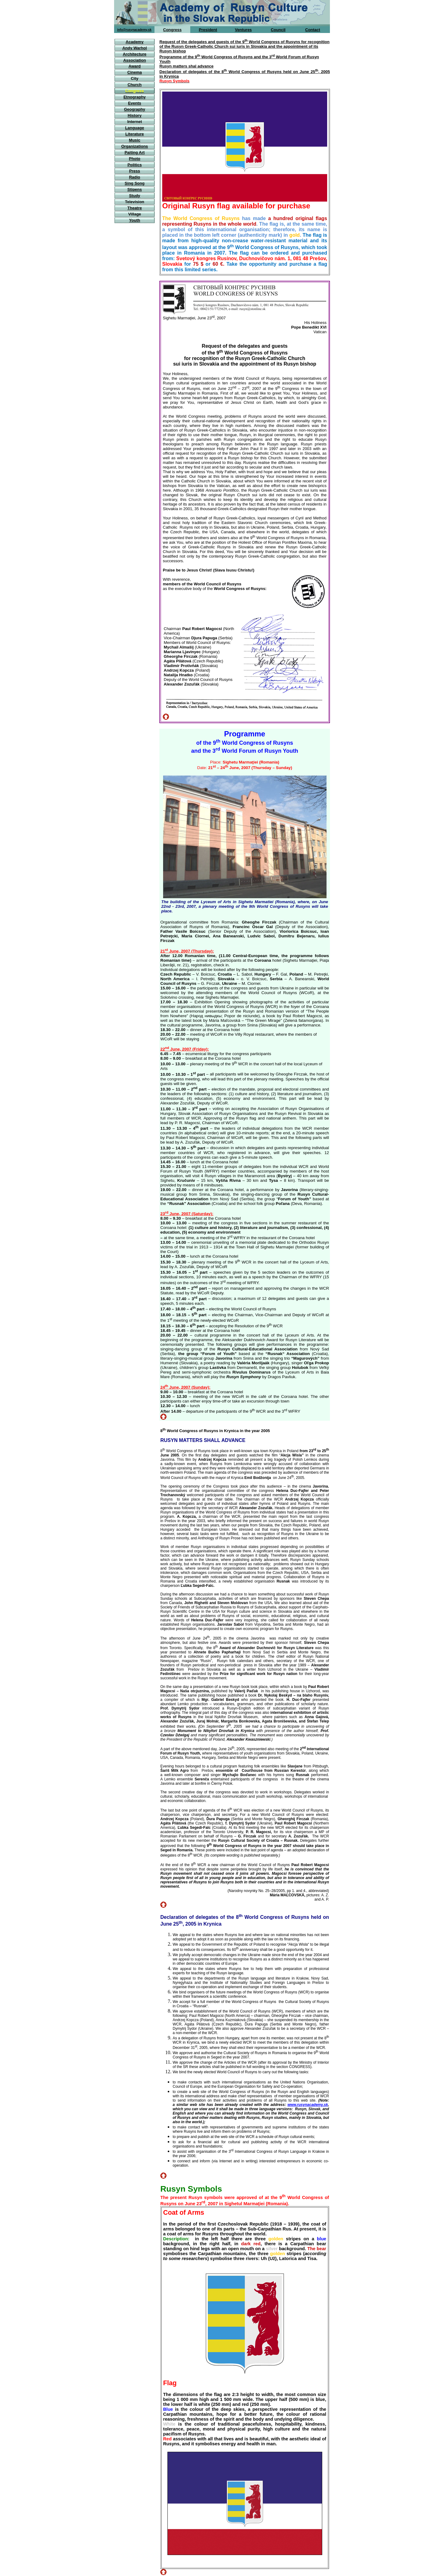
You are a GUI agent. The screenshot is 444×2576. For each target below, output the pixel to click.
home (165, 35)
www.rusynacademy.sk (307, 2105)
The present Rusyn (181, 2197)
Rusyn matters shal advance (186, 66)
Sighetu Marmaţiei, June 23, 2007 (195, 318)
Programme (244, 734)
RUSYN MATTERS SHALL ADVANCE (202, 1440)
